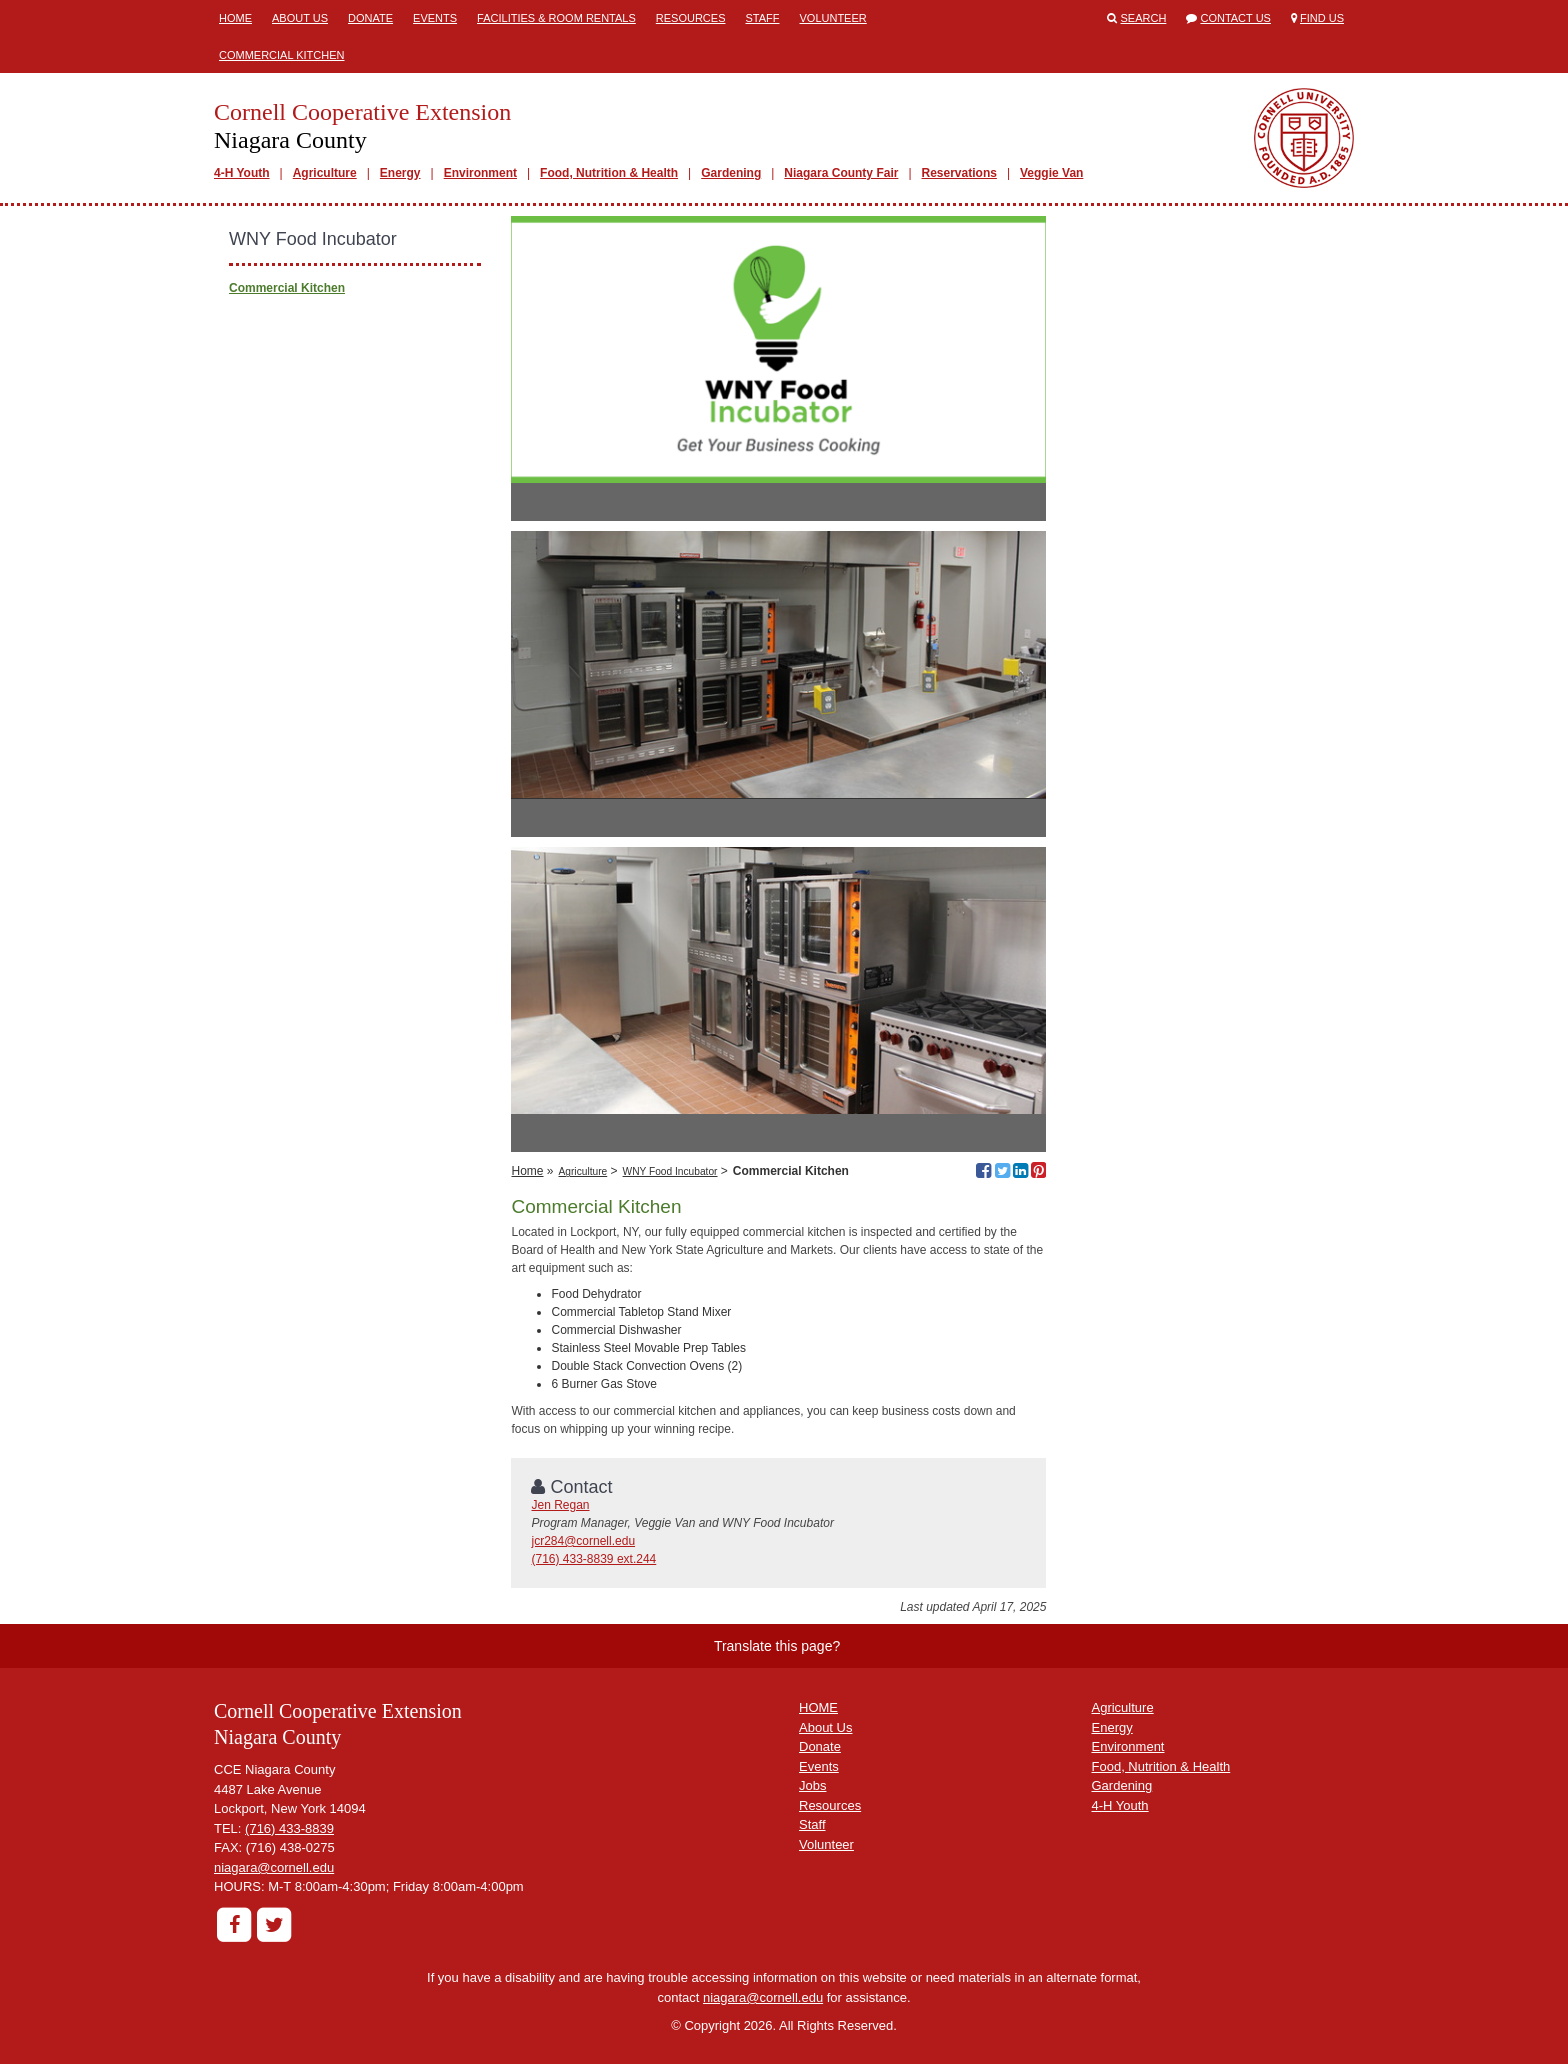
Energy (400, 173)
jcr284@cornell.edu (583, 1541)
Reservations (959, 173)
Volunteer (833, 18)
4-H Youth (242, 173)
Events (435, 18)
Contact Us (1235, 18)
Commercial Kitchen (282, 55)
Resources (691, 18)
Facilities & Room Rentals (556, 18)
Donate (370, 18)
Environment (480, 173)
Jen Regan (560, 1505)
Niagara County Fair (841, 173)
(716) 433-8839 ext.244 (593, 1559)
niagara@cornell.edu (274, 1867)
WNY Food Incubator (670, 1171)
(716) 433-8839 (289, 1828)
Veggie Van (1051, 173)
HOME (818, 1707)
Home (235, 18)
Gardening (731, 173)
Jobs (812, 1785)
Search (1144, 18)
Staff (762, 18)
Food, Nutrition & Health (609, 173)
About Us (300, 18)
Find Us (1322, 18)
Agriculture (325, 173)
